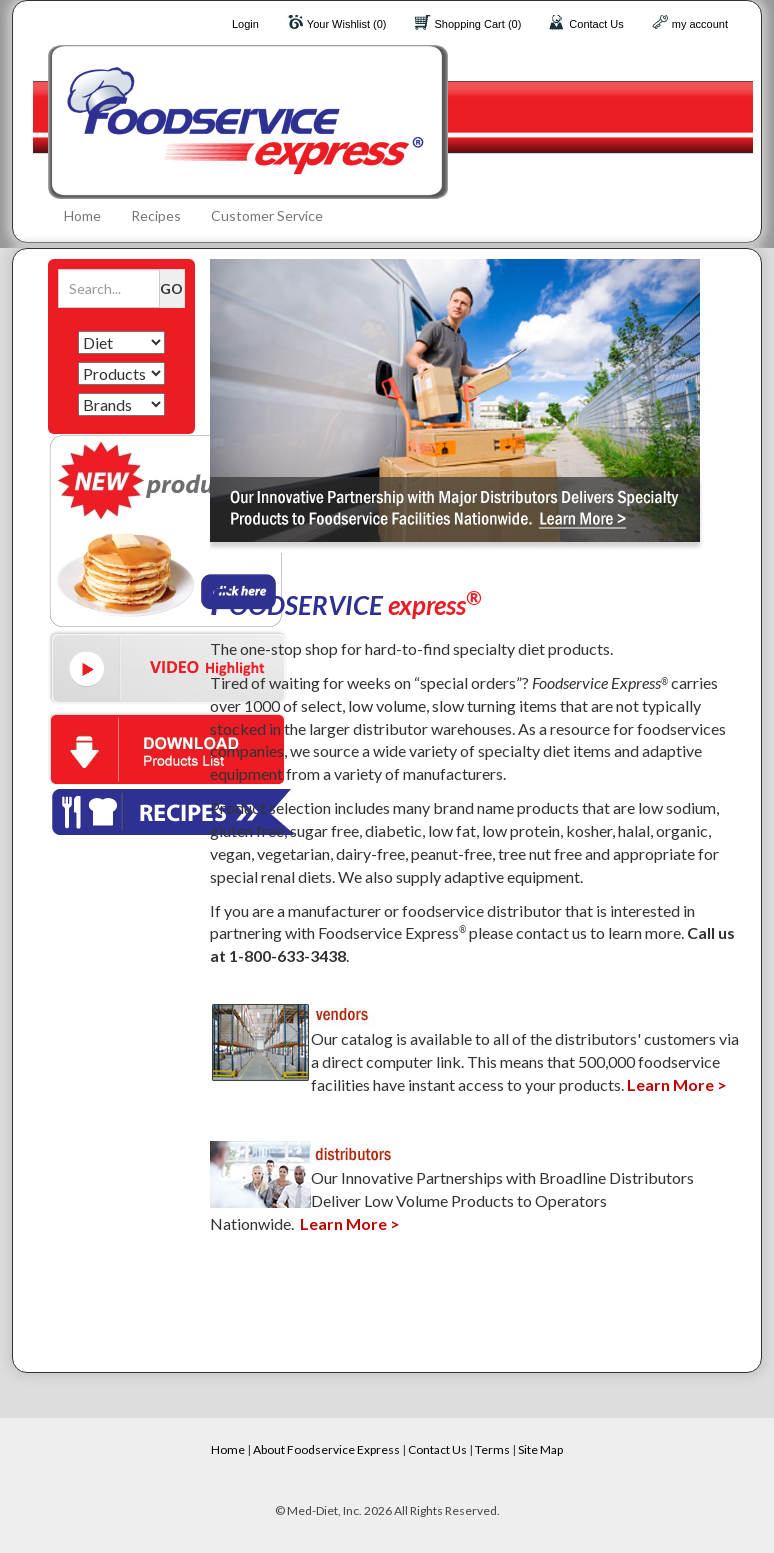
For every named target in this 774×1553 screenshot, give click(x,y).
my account (700, 24)
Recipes (156, 215)
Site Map (540, 1449)
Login (245, 24)
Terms (492, 1449)
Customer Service (267, 215)
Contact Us (596, 24)
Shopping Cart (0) (478, 24)
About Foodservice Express (326, 1449)
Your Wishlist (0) (347, 24)
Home (82, 215)
